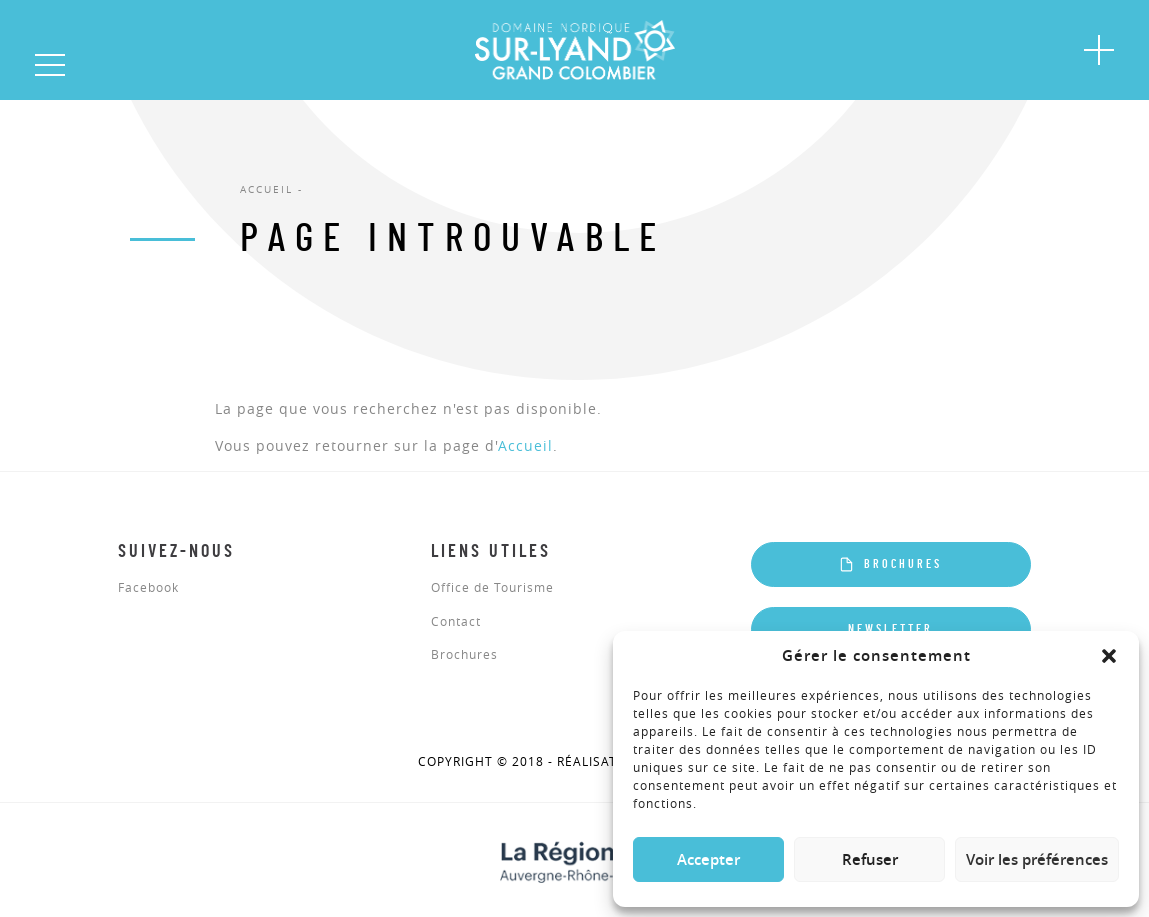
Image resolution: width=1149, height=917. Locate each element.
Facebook (148, 588)
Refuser (870, 859)
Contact (456, 622)
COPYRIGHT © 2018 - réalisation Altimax (575, 762)
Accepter (708, 859)
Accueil (525, 445)
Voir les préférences (1037, 859)
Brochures (464, 655)
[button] (1109, 656)
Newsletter (890, 629)
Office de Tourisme (492, 588)
